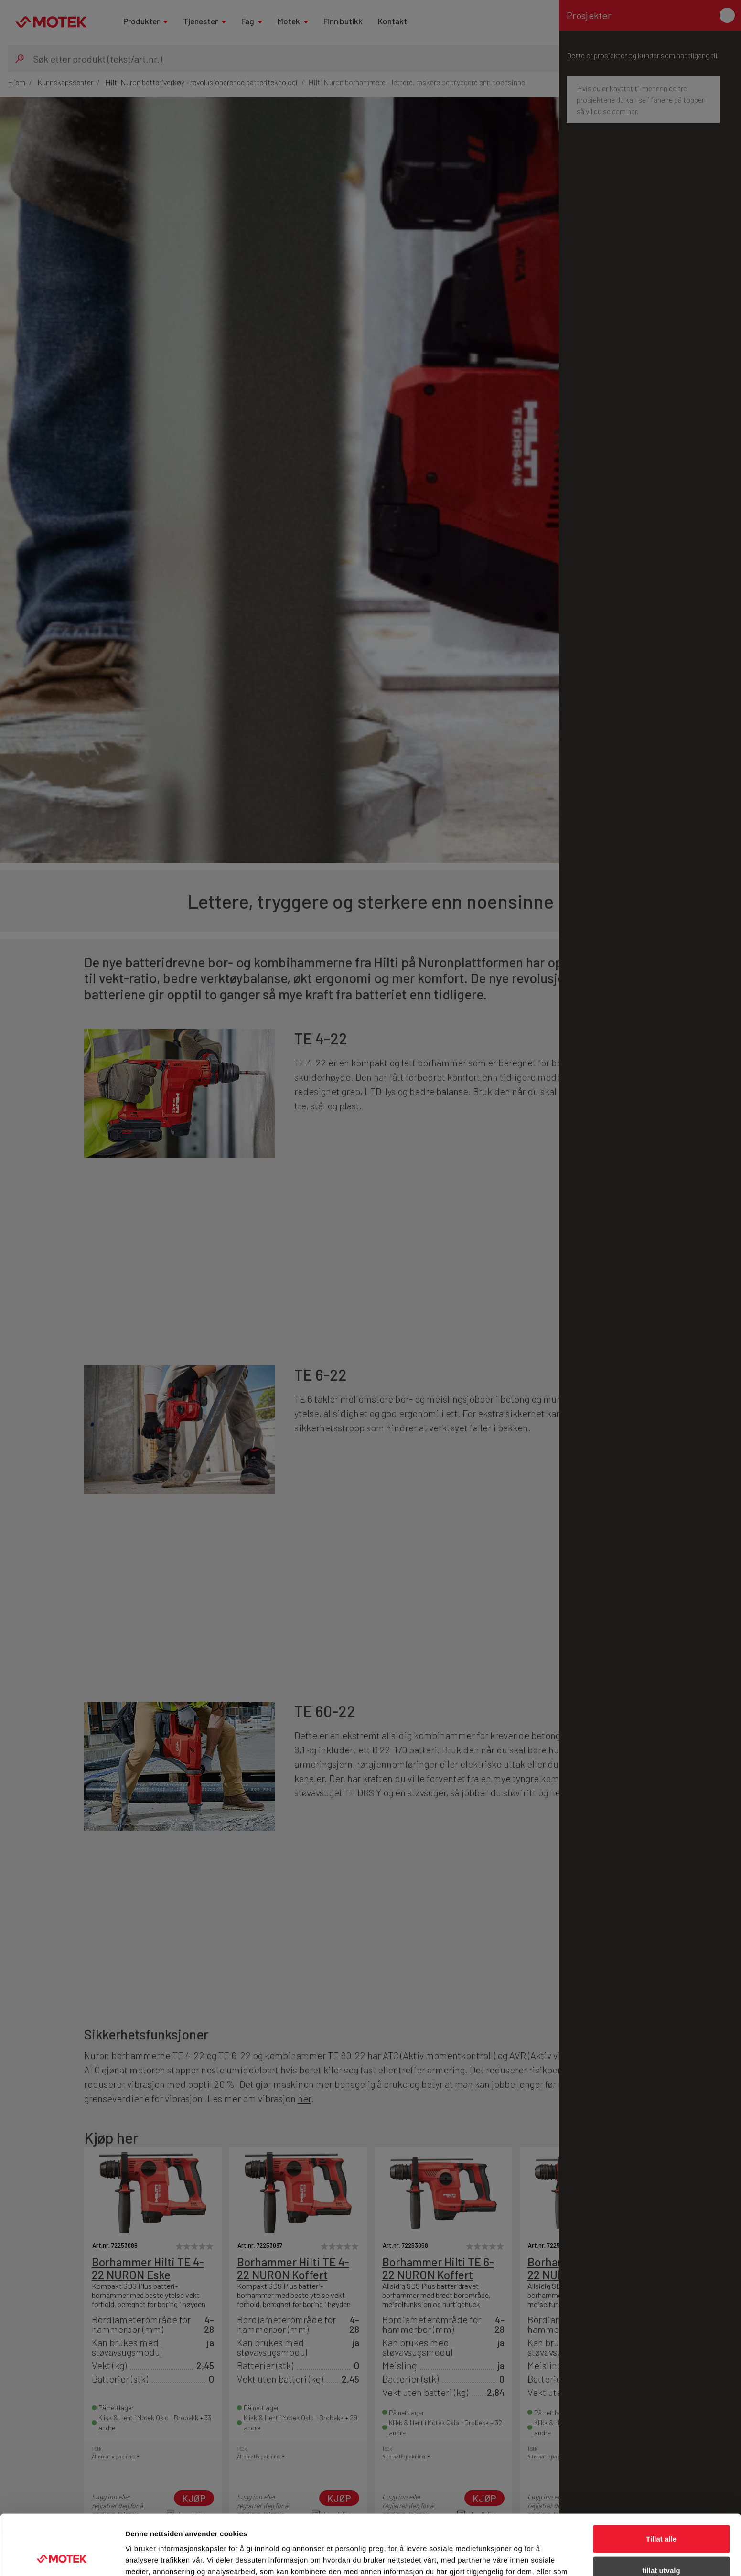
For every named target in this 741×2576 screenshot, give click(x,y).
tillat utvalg (661, 2514)
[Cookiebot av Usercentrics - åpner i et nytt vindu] (62, 2557)
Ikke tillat (661, 2545)
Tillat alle (661, 2482)
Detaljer (508, 2557)
